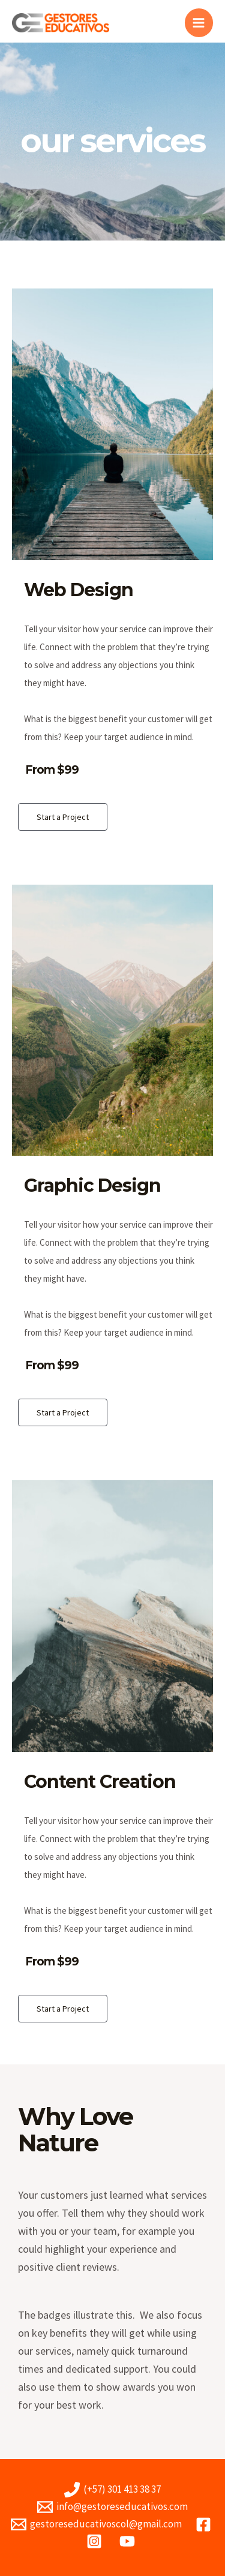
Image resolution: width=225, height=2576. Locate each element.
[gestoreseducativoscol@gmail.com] (96, 2524)
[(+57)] (112, 2489)
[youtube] (129, 2541)
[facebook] (205, 2524)
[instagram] (96, 2541)
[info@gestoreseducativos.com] (112, 2507)
